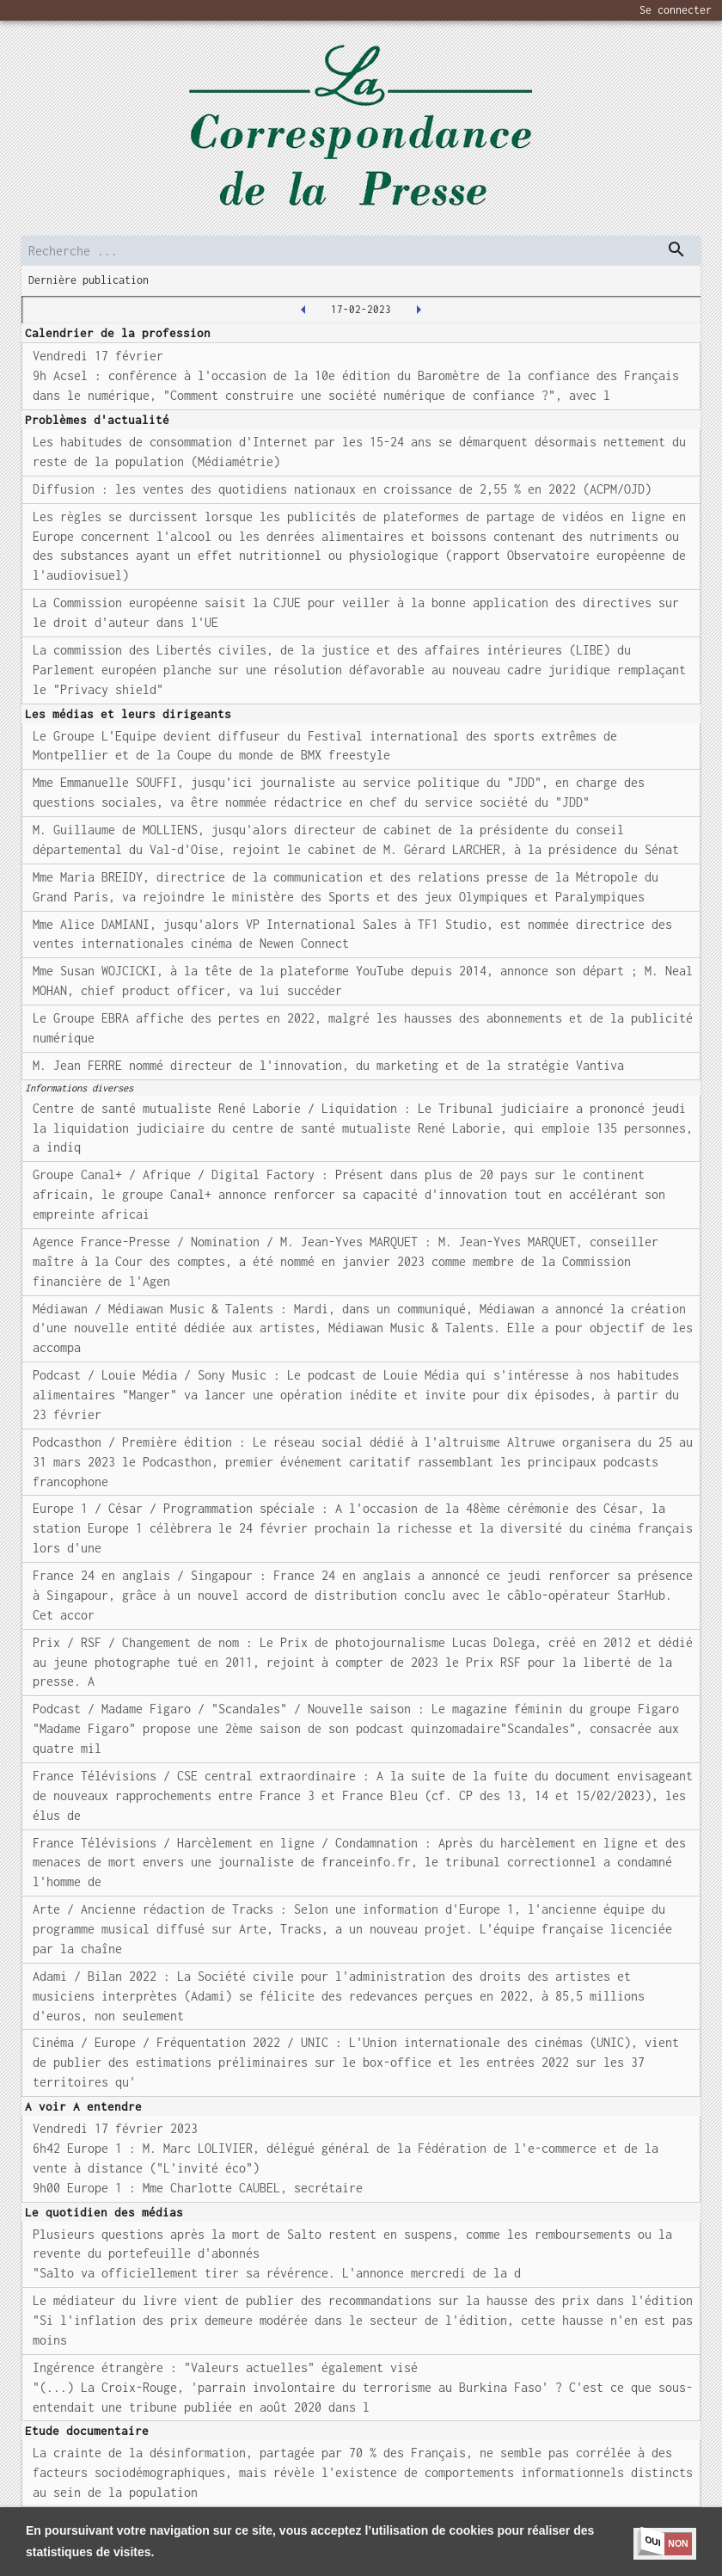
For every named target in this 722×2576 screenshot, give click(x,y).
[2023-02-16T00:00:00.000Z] (303, 309)
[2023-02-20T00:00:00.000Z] (418, 309)
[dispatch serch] (676, 249)
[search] (361, 251)
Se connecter (675, 9)
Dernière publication (88, 280)
